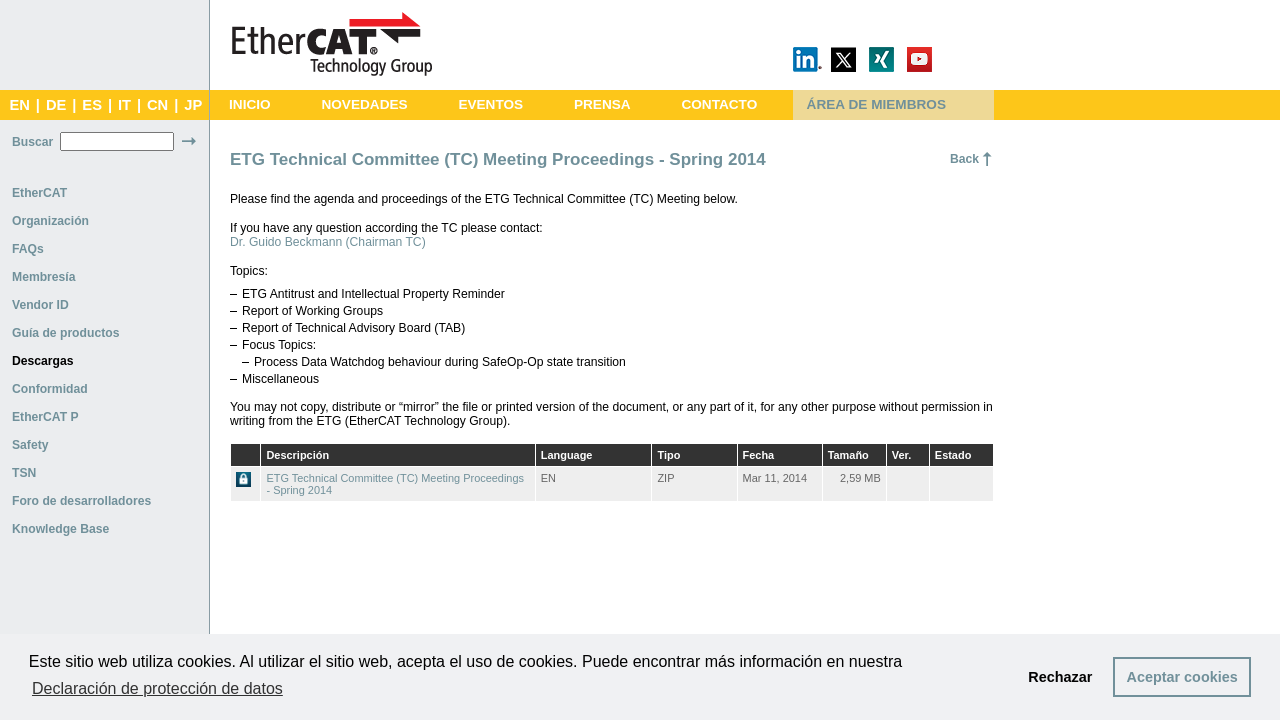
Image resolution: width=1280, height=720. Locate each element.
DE (56, 105)
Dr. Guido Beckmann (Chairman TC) (328, 242)
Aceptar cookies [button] (1182, 677)
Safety (30, 445)
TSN (24, 473)
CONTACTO (719, 104)
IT (124, 105)
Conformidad (50, 389)
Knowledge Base (60, 529)
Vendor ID (40, 305)
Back (964, 159)
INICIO (250, 104)
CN (157, 105)
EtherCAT (39, 193)
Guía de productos (65, 333)
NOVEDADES (364, 104)
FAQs (28, 249)
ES (92, 105)
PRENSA (602, 104)
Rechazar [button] (1060, 677)
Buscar (32, 142)
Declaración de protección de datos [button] (157, 688)
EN (19, 105)
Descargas (43, 361)
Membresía (44, 277)
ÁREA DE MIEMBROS (876, 104)
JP (193, 105)
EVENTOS (490, 104)
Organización (50, 221)
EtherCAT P (45, 417)
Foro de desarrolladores (81, 501)
